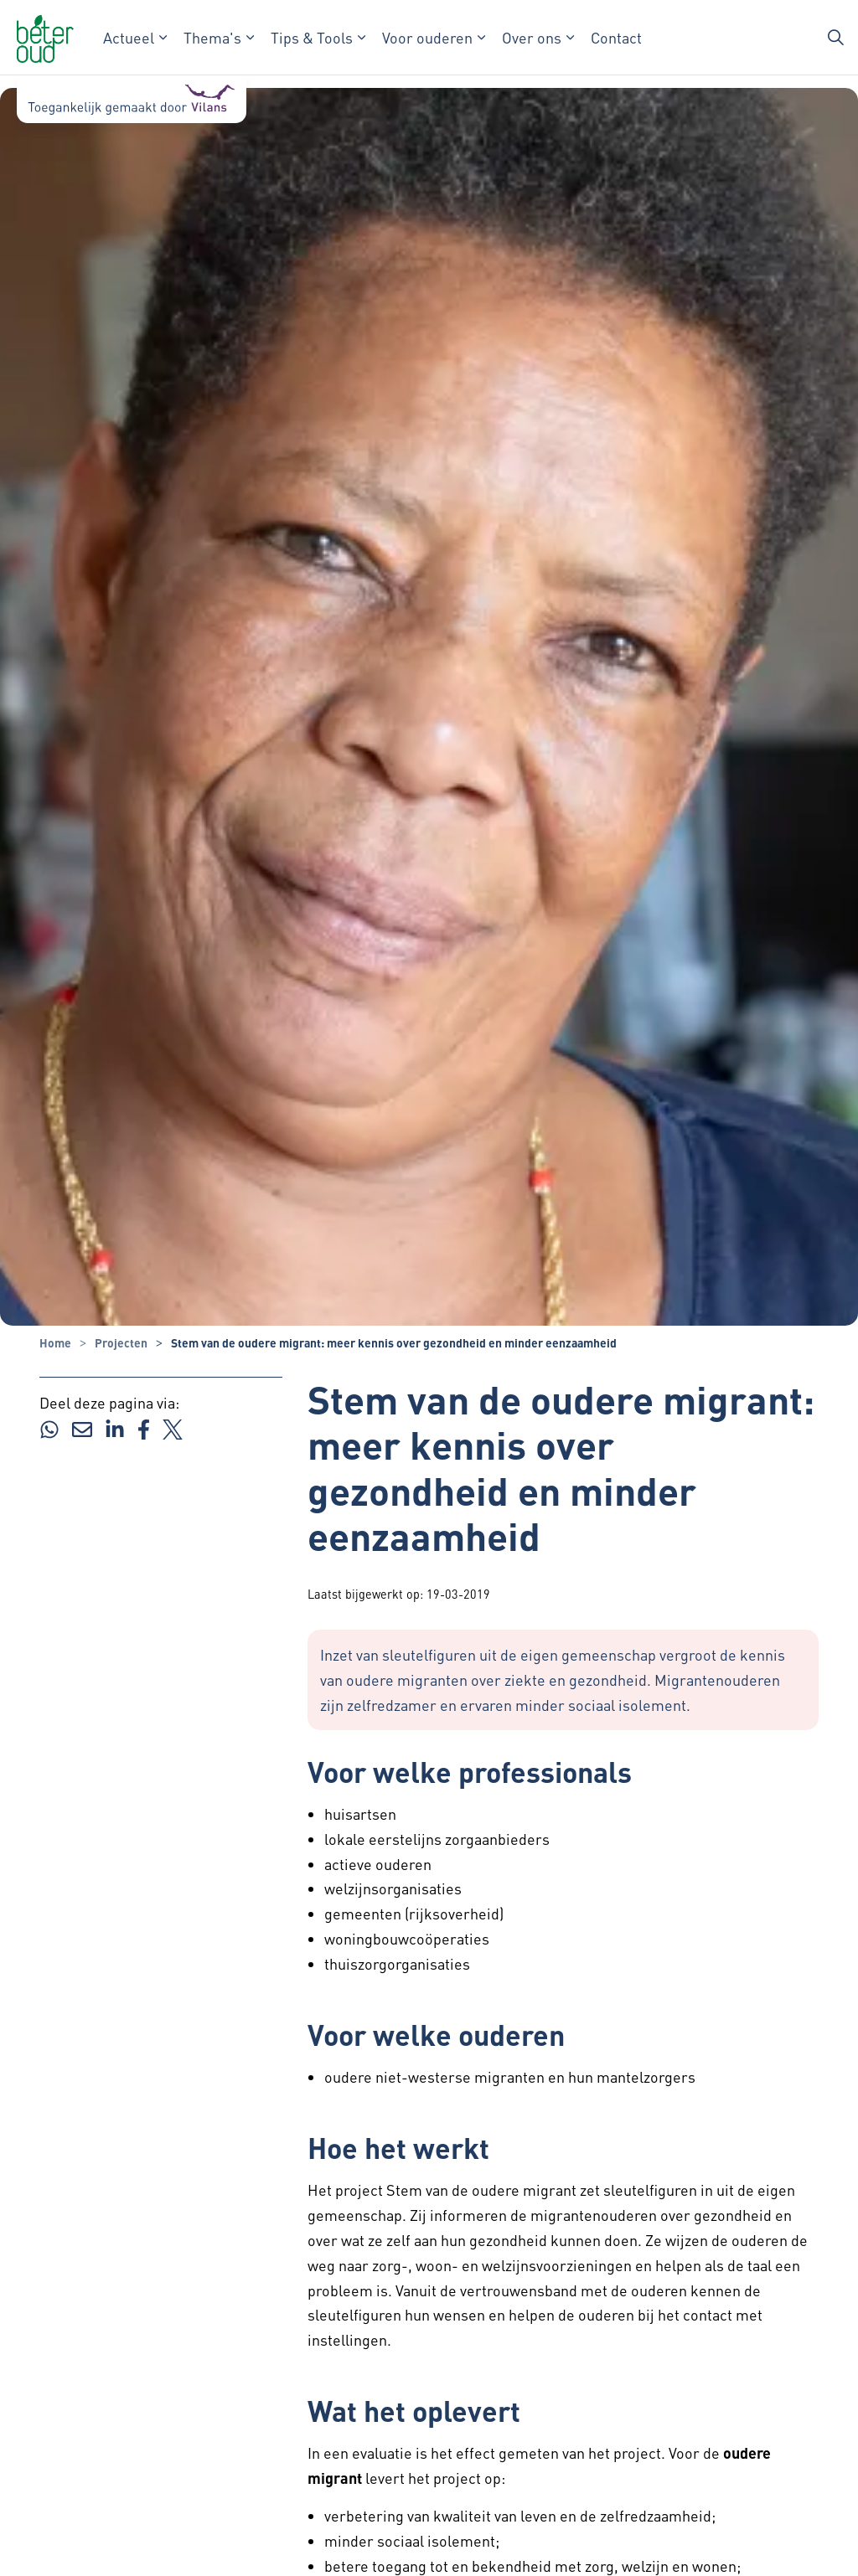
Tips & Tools (312, 37)
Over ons (531, 37)
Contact (616, 37)
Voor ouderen (427, 37)
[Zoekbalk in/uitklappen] (836, 38)
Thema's (212, 37)
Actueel (128, 37)
